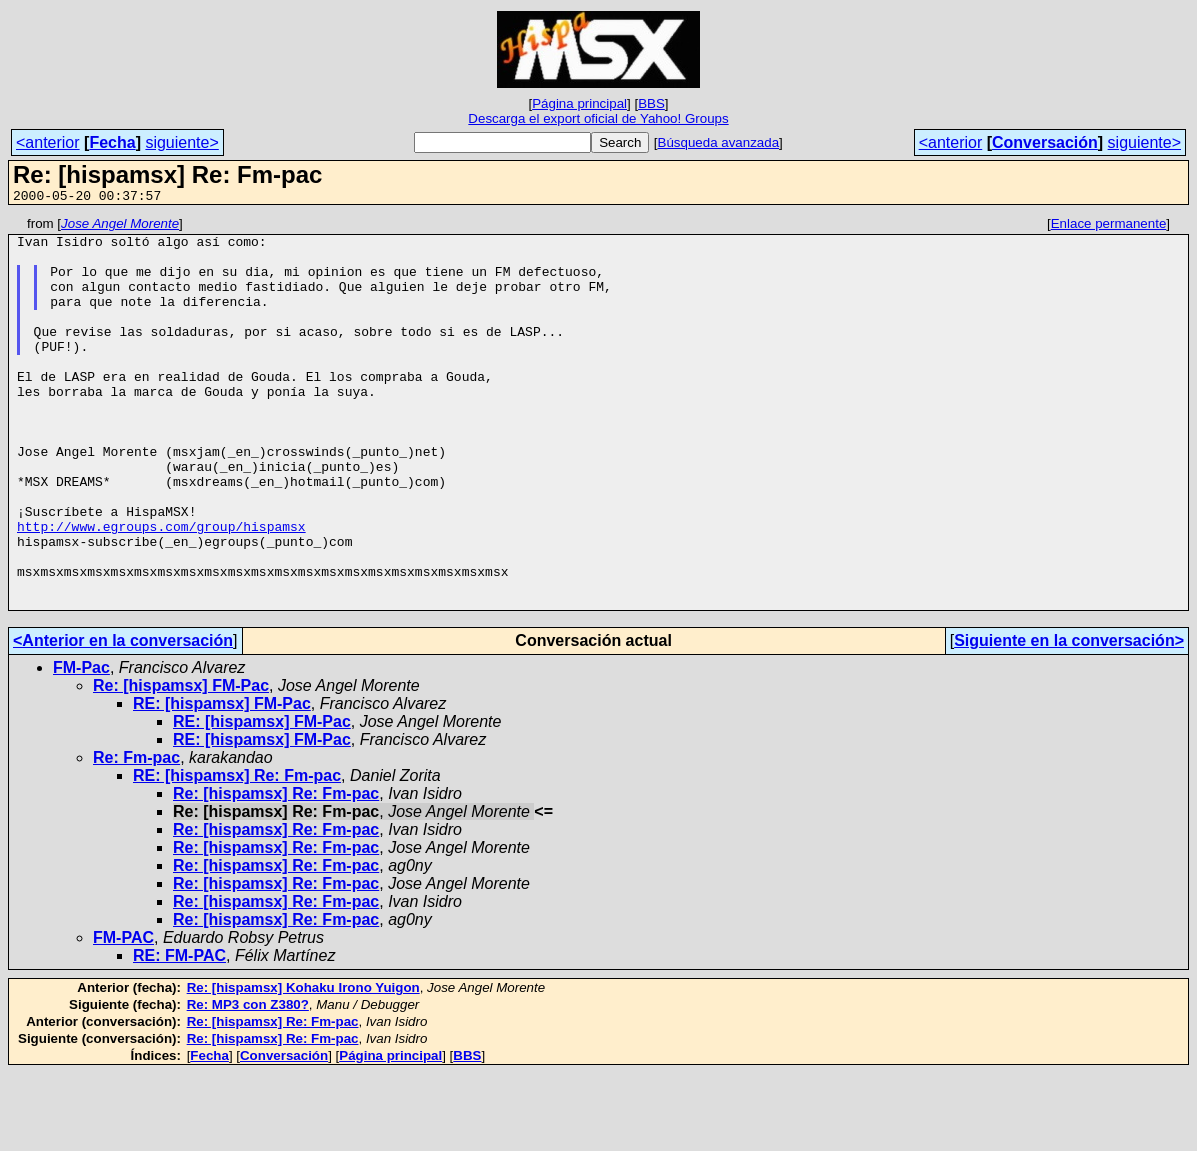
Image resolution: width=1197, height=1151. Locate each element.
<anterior (48, 142)
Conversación (1045, 142)
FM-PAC (123, 1015)
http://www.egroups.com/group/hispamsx (161, 589)
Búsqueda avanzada (719, 142)
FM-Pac (81, 745)
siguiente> (181, 142)
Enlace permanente (1109, 226)
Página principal (579, 103)
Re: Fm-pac (136, 835)
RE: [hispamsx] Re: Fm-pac (237, 853)
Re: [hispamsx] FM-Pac (181, 763)
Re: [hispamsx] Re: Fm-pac (276, 871)
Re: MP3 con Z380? (248, 1082)
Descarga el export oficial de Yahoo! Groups (598, 118)
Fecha (112, 142)
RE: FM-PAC (179, 1033)
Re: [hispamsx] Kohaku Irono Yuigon (303, 1065)
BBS (651, 103)
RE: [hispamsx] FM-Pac (222, 781)
